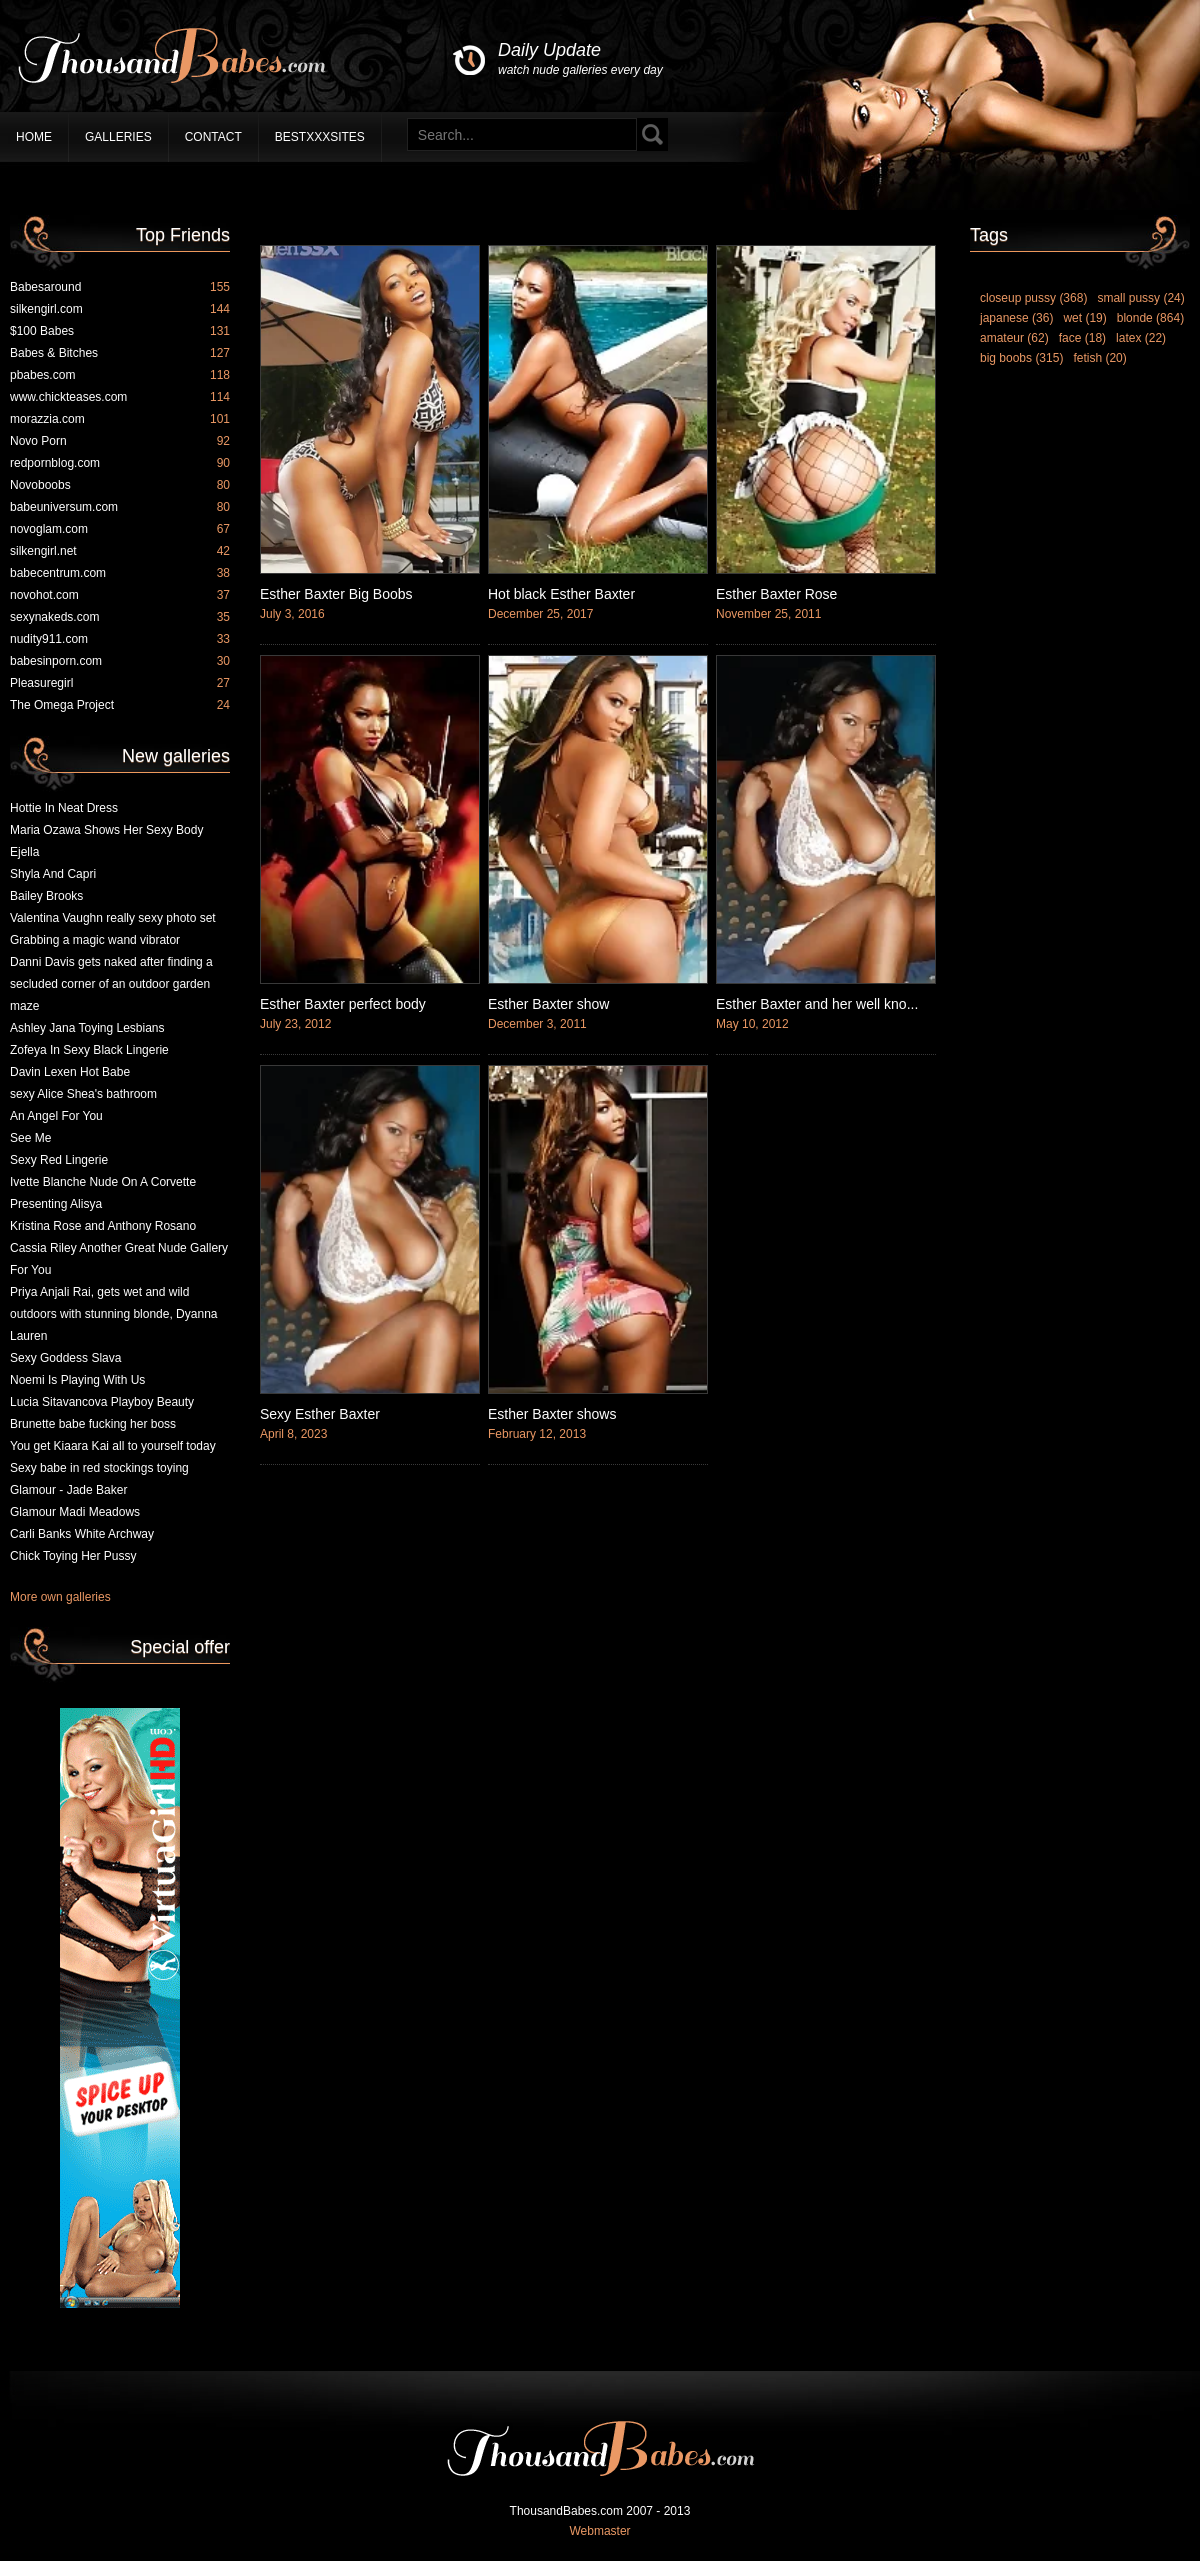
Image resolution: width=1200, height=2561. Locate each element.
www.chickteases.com (120, 397)
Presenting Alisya (56, 1204)
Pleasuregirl (120, 683)
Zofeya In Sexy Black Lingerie (89, 1050)
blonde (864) (1150, 318)
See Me (30, 1138)
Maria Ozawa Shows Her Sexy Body (106, 830)
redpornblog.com (120, 463)
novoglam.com (120, 529)
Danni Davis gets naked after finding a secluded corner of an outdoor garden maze (111, 984)
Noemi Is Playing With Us (77, 1380)
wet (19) (1084, 318)
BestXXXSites (320, 137)
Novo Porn (120, 441)
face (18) (1082, 338)
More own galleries (60, 1597)
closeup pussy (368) (1033, 298)
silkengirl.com (120, 309)
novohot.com (120, 595)
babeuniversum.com (120, 507)
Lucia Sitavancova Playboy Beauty (102, 1402)
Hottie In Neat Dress (64, 808)
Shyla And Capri (53, 874)
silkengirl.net (120, 551)
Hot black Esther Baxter (561, 594)
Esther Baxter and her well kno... (817, 1004)
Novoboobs (120, 485)
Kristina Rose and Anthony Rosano (103, 1226)
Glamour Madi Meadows (75, 1512)
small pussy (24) (1140, 298)
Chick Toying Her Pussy (73, 1556)
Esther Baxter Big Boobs (336, 594)
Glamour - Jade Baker (68, 1490)
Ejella (24, 852)
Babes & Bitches (120, 353)
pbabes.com (120, 375)
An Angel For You (56, 1116)
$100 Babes (120, 331)
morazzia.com (120, 419)
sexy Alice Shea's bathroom (83, 1094)
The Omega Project (120, 705)
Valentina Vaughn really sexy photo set (113, 918)
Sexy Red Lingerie (59, 1160)
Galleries (118, 137)
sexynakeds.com (120, 617)
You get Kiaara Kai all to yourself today (113, 1446)
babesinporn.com (120, 661)
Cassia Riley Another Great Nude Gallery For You (119, 1259)
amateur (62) (1014, 338)
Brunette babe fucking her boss (93, 1424)
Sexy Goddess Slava (65, 1358)
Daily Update (580, 60)
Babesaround (120, 287)
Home (34, 137)
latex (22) (1141, 338)
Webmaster (599, 2531)
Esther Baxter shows (552, 1414)
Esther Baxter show (548, 1004)
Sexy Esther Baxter (320, 1414)
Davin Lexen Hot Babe (70, 1072)
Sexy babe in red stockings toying (99, 1468)
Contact (213, 137)
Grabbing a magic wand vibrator (95, 940)
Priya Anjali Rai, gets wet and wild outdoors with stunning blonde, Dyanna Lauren (113, 1314)
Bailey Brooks (46, 896)
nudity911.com (120, 639)
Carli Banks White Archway (82, 1534)
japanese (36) (1016, 318)
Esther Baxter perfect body (343, 1004)
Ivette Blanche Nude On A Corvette (103, 1182)
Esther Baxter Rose (776, 594)
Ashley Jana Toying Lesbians (87, 1028)
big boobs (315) (1021, 358)
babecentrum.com (120, 573)
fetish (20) (1099, 358)
